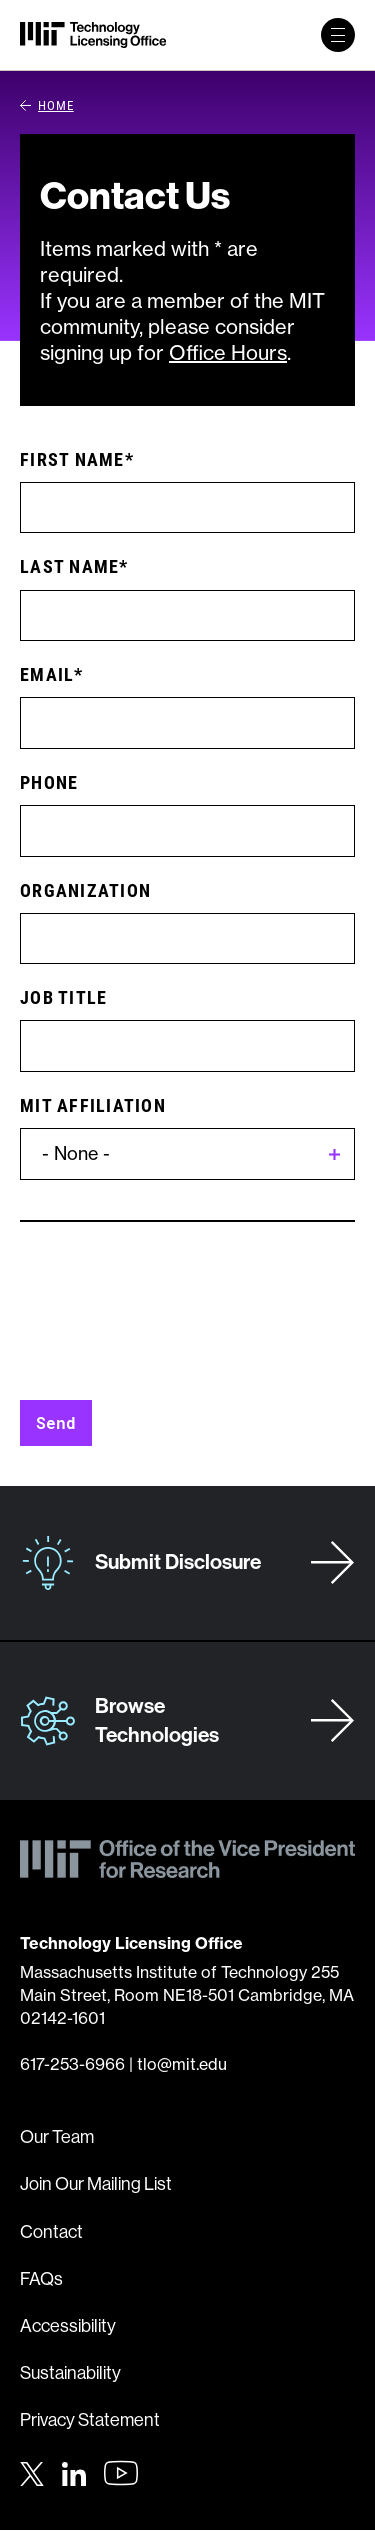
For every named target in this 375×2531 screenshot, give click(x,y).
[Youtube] (121, 2473)
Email (47, 674)
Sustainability (70, 2373)
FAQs (41, 2279)
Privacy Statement (90, 2420)
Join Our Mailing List (96, 2184)
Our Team (57, 2137)
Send (56, 1422)
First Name (72, 459)
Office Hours (228, 352)
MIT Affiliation (93, 1105)
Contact (51, 2232)
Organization (85, 890)
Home (47, 105)
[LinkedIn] (74, 2471)
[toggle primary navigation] (338, 35)
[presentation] (172, 1321)
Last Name (69, 566)
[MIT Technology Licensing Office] (93, 35)
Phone (49, 782)
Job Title (63, 997)
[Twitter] (32, 2471)
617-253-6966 (72, 2064)
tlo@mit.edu (182, 2064)
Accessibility (68, 2326)
